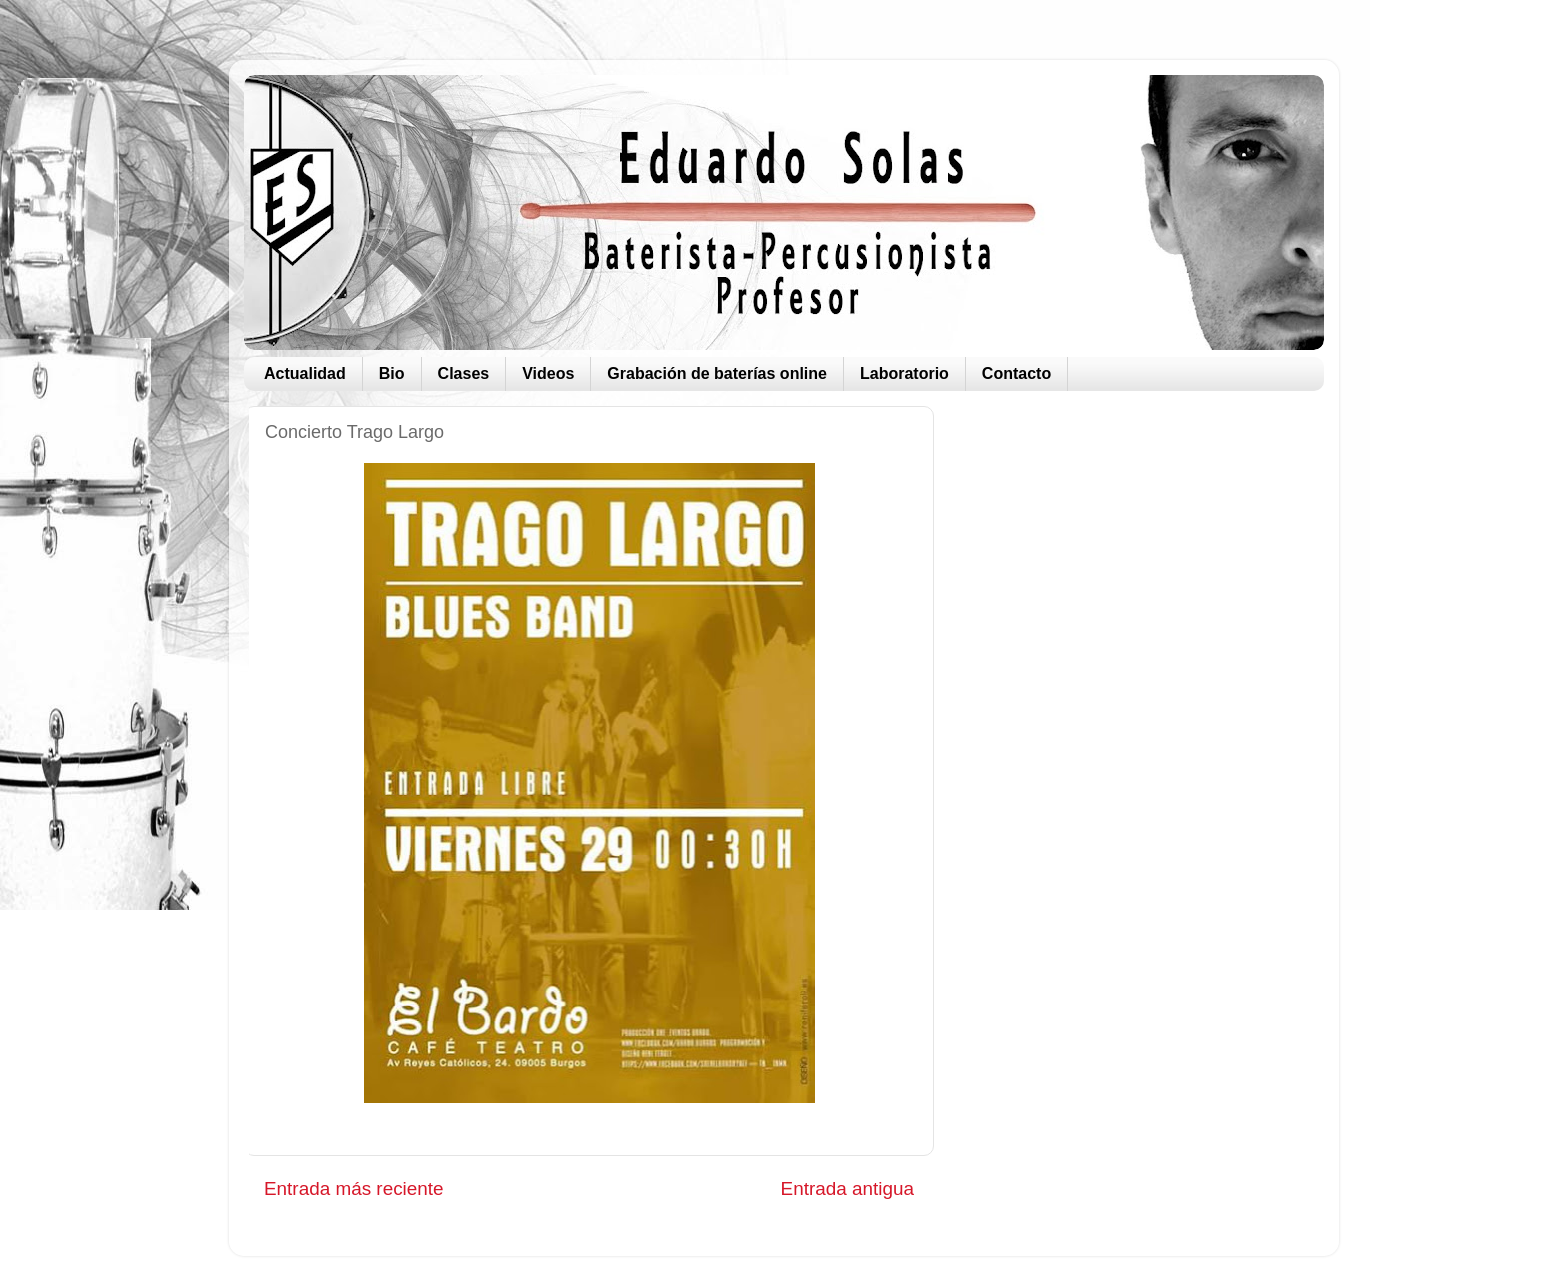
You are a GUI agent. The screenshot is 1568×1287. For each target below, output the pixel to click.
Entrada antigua (847, 1188)
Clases (464, 373)
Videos (548, 373)
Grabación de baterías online (717, 373)
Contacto (1016, 373)
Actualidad (305, 373)
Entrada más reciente (354, 1188)
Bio (392, 373)
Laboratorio (904, 373)
